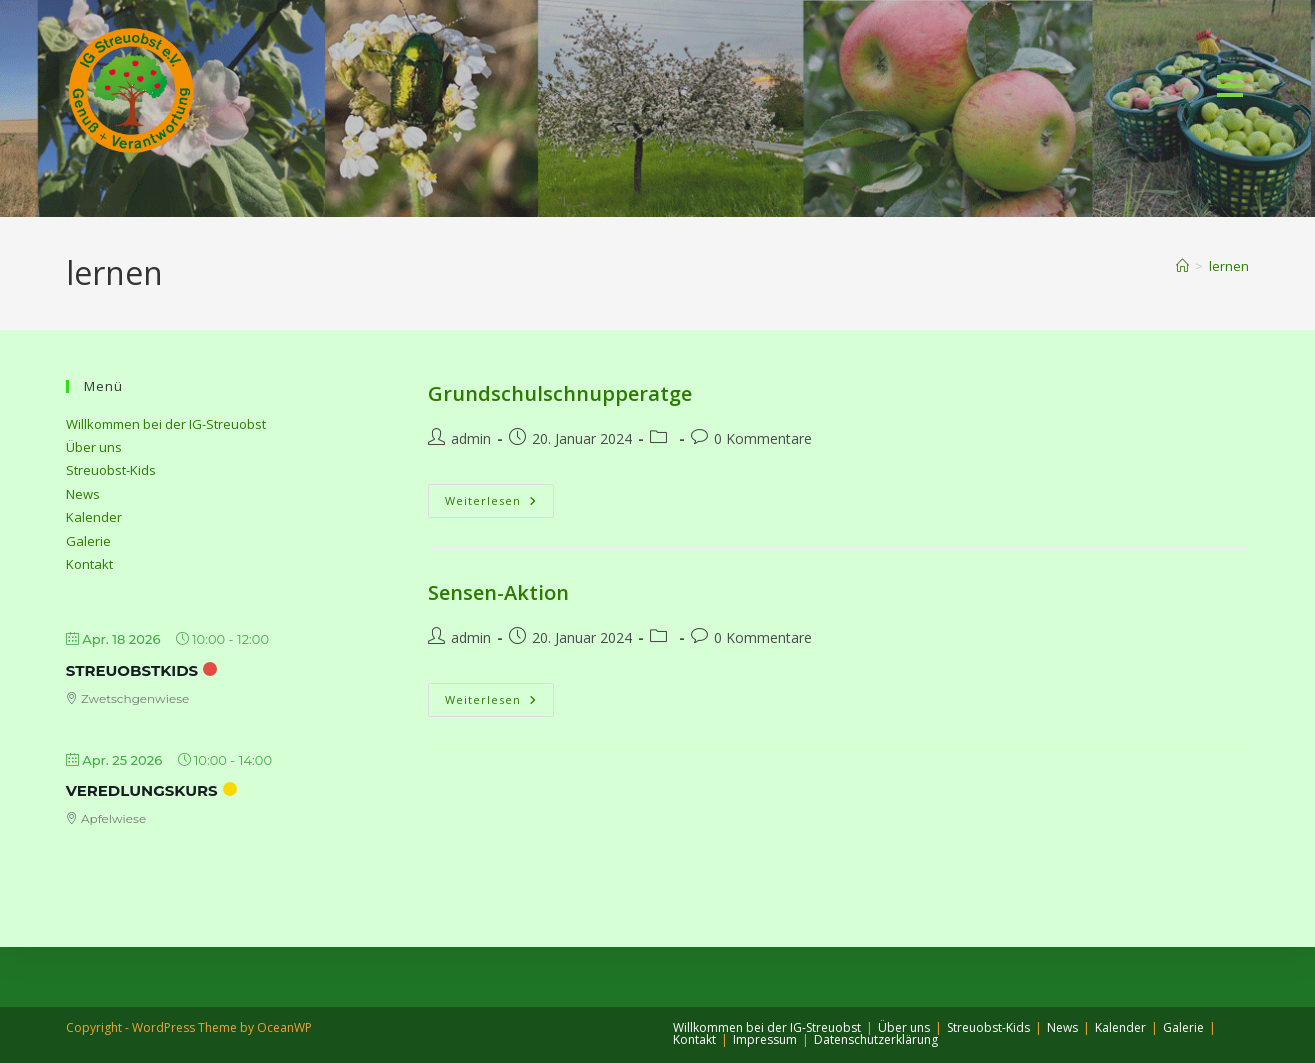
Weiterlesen (499, 500)
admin (471, 438)
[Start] (1182, 266)
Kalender (94, 517)
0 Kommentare (763, 438)
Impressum (765, 1039)
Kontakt (89, 564)
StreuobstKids (132, 670)
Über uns (94, 447)
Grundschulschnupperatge (560, 393)
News (83, 494)
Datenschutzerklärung (876, 1039)
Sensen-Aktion (498, 592)
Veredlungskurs (142, 790)
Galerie (88, 541)
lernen (1229, 266)
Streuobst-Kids (111, 470)
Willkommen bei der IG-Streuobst (166, 424)
